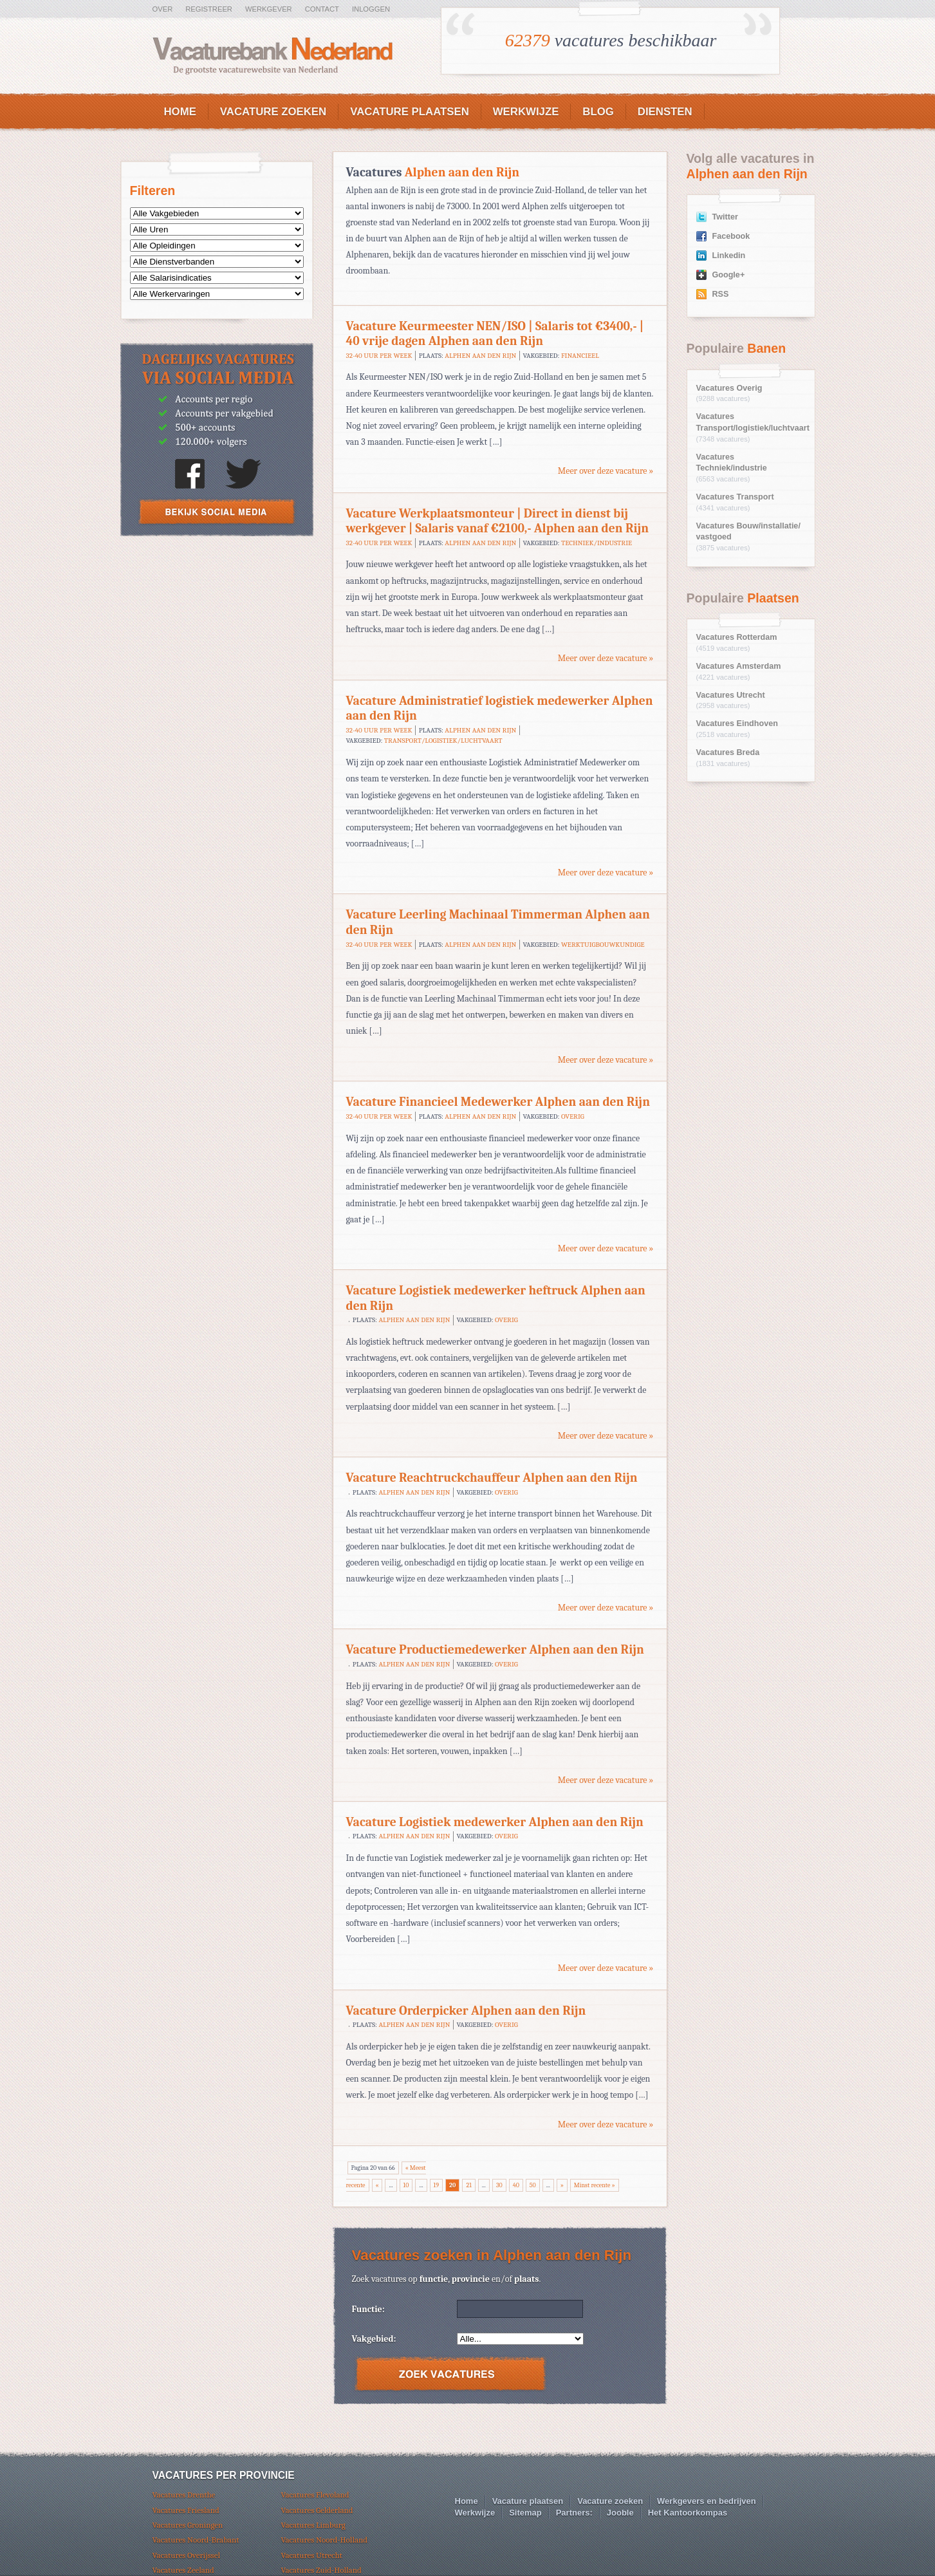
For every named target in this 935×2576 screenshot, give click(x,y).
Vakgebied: (374, 2338)
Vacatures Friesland (186, 2510)
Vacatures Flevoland (315, 2494)
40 (516, 2185)
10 (406, 2185)
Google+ (728, 274)
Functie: (368, 2309)
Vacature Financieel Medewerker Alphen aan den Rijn (498, 1101)
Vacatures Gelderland (317, 2510)
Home (180, 112)
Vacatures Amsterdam (738, 666)
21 (468, 2185)
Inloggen (371, 9)
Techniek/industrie (596, 543)
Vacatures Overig (729, 388)
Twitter (725, 216)
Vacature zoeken (273, 112)
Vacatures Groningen (188, 2525)
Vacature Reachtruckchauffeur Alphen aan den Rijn (492, 1477)
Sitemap (525, 2512)
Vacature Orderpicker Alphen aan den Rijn (466, 2010)
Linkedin (729, 255)
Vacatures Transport (735, 496)
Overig (572, 1116)
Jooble (620, 2512)
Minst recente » (594, 2185)
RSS (720, 294)
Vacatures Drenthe (184, 2494)
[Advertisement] (216, 641)
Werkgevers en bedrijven (706, 2501)
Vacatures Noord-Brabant (196, 2539)
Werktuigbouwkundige (603, 944)
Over (163, 9)
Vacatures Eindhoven (737, 723)
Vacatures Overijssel (186, 2555)
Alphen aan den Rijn (480, 355)
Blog (597, 112)
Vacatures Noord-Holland (324, 2539)
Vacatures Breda (728, 752)
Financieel (580, 355)
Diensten (665, 112)
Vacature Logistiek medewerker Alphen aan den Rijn (494, 1822)
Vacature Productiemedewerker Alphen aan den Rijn (495, 1649)
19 (436, 2185)
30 (499, 2185)
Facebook (731, 236)
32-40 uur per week (379, 355)
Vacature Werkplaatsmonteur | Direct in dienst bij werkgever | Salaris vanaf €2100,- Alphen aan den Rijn (497, 521)
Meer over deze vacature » (606, 470)
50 (533, 2185)
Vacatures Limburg (313, 2525)
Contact (322, 9)
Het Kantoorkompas (688, 2512)
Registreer (208, 9)
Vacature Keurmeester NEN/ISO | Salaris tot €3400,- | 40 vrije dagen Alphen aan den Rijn (495, 334)
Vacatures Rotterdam (736, 637)
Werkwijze (526, 112)
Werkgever (268, 9)
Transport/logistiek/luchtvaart (443, 740)
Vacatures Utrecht (730, 695)
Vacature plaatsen (409, 112)
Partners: (574, 2512)
